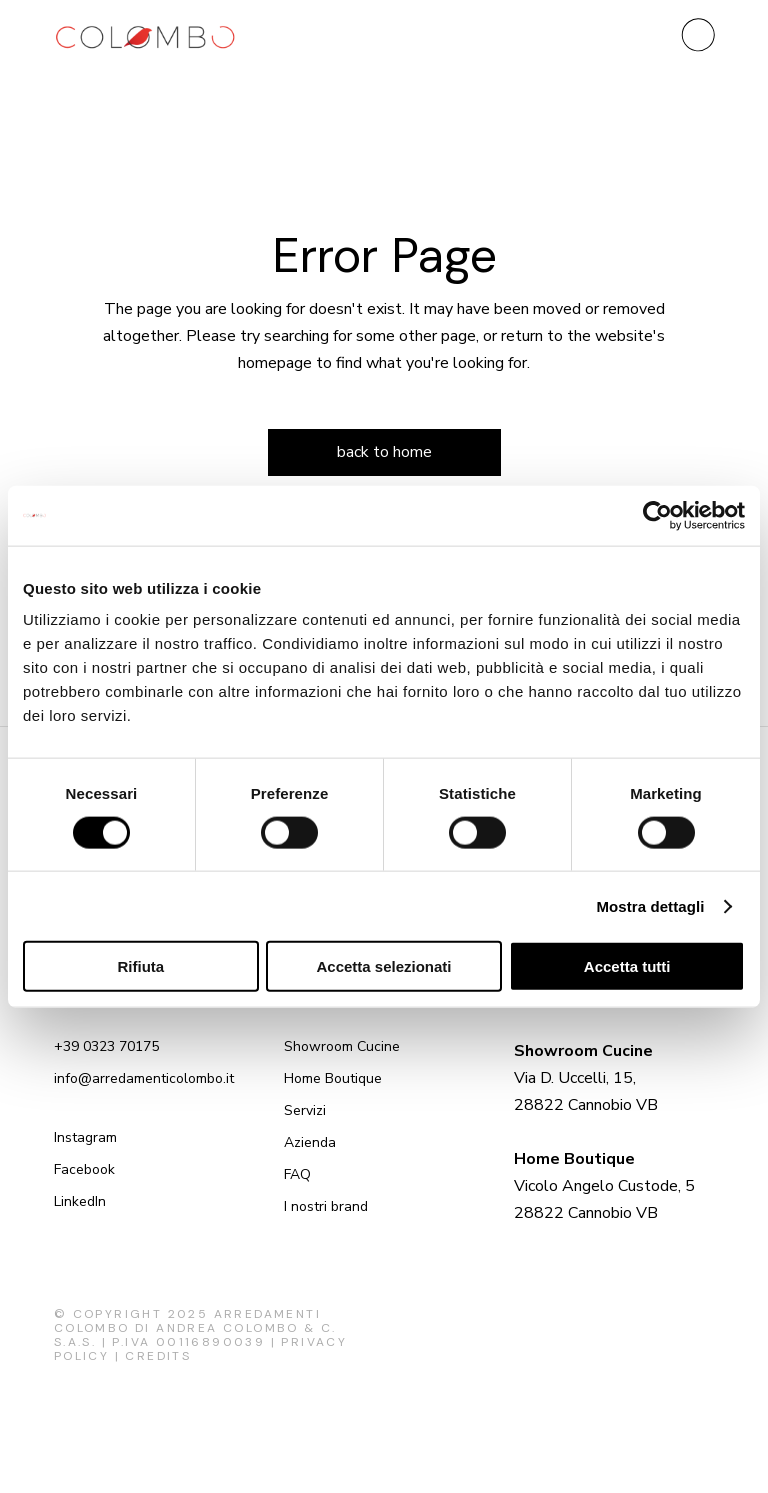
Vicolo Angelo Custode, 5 (604, 1186)
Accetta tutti (627, 966)
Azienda (310, 1142)
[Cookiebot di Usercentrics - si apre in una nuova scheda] (657, 515)
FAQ (297, 1174)
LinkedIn (80, 1201)
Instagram (85, 1137)
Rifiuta (140, 966)
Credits (158, 1356)
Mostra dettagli (650, 905)
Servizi (305, 1110)
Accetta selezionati (383, 966)
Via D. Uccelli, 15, (575, 1078)
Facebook (84, 1169)
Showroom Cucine (342, 1046)
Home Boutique (333, 1078)
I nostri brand (326, 1206)
